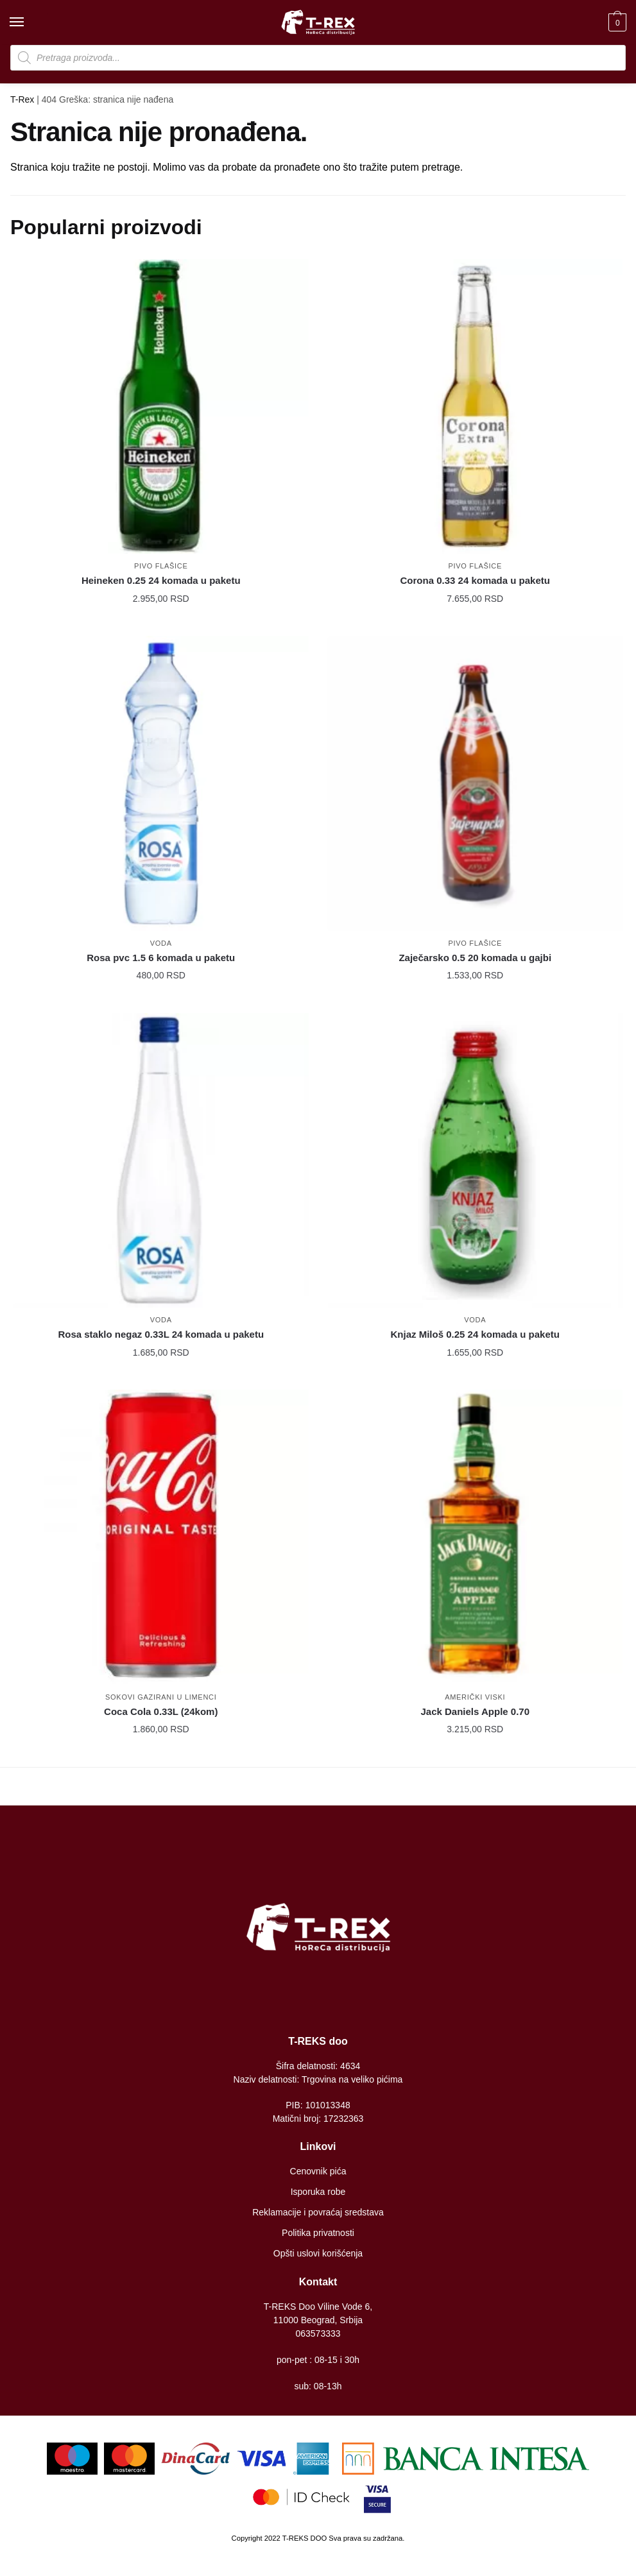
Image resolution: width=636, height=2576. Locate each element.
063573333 (317, 2333)
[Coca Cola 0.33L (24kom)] (161, 1537)
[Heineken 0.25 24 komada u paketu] (161, 406)
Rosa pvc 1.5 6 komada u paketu (161, 957)
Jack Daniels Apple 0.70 (474, 1711)
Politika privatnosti (318, 2233)
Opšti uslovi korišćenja (318, 2253)
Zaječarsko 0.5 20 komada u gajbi (475, 957)
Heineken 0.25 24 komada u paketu (161, 580)
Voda (161, 943)
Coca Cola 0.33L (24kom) (161, 1711)
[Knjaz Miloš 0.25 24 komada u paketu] (475, 1160)
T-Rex (22, 99)
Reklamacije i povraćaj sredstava (318, 2212)
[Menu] (29, 22)
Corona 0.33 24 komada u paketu (475, 580)
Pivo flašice (161, 566)
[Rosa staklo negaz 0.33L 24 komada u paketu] (161, 1160)
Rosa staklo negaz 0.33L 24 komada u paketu (161, 1334)
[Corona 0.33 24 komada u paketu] (475, 406)
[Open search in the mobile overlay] (318, 58)
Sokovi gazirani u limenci (160, 1697)
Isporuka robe (318, 2192)
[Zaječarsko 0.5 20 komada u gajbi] (475, 783)
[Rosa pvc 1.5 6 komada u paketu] (161, 783)
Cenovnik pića (318, 2171)
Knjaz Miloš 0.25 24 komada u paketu (475, 1334)
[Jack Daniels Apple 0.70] (475, 1537)
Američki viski (475, 1697)
